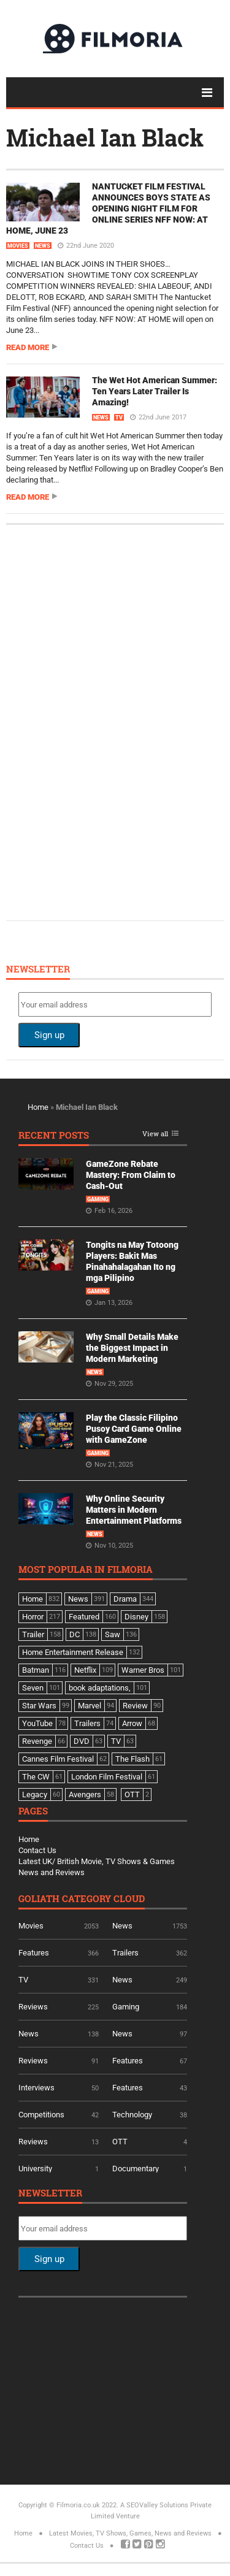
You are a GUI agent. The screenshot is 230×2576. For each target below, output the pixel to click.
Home (38, 1107)
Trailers (125, 1953)
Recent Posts (53, 1136)
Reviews (33, 2007)
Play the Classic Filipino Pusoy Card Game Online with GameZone (134, 1429)
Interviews (36, 2088)
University (35, 2169)
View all (155, 1134)
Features (33, 1953)
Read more (27, 347)
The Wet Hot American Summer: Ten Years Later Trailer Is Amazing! (154, 391)
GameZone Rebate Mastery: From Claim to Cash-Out (130, 1175)
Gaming (98, 1199)
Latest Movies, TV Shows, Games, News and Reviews (130, 2533)
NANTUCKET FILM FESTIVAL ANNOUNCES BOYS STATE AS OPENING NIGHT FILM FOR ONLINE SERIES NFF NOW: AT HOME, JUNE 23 (108, 208)
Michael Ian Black (105, 137)
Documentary (135, 2169)
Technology (132, 2115)
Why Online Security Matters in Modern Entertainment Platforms (134, 1510)
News (42, 246)
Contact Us (37, 1850)
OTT (120, 2142)
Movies (17, 246)
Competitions (41, 2115)
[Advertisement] (110, 721)
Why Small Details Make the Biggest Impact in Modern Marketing (132, 1348)
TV (119, 418)
